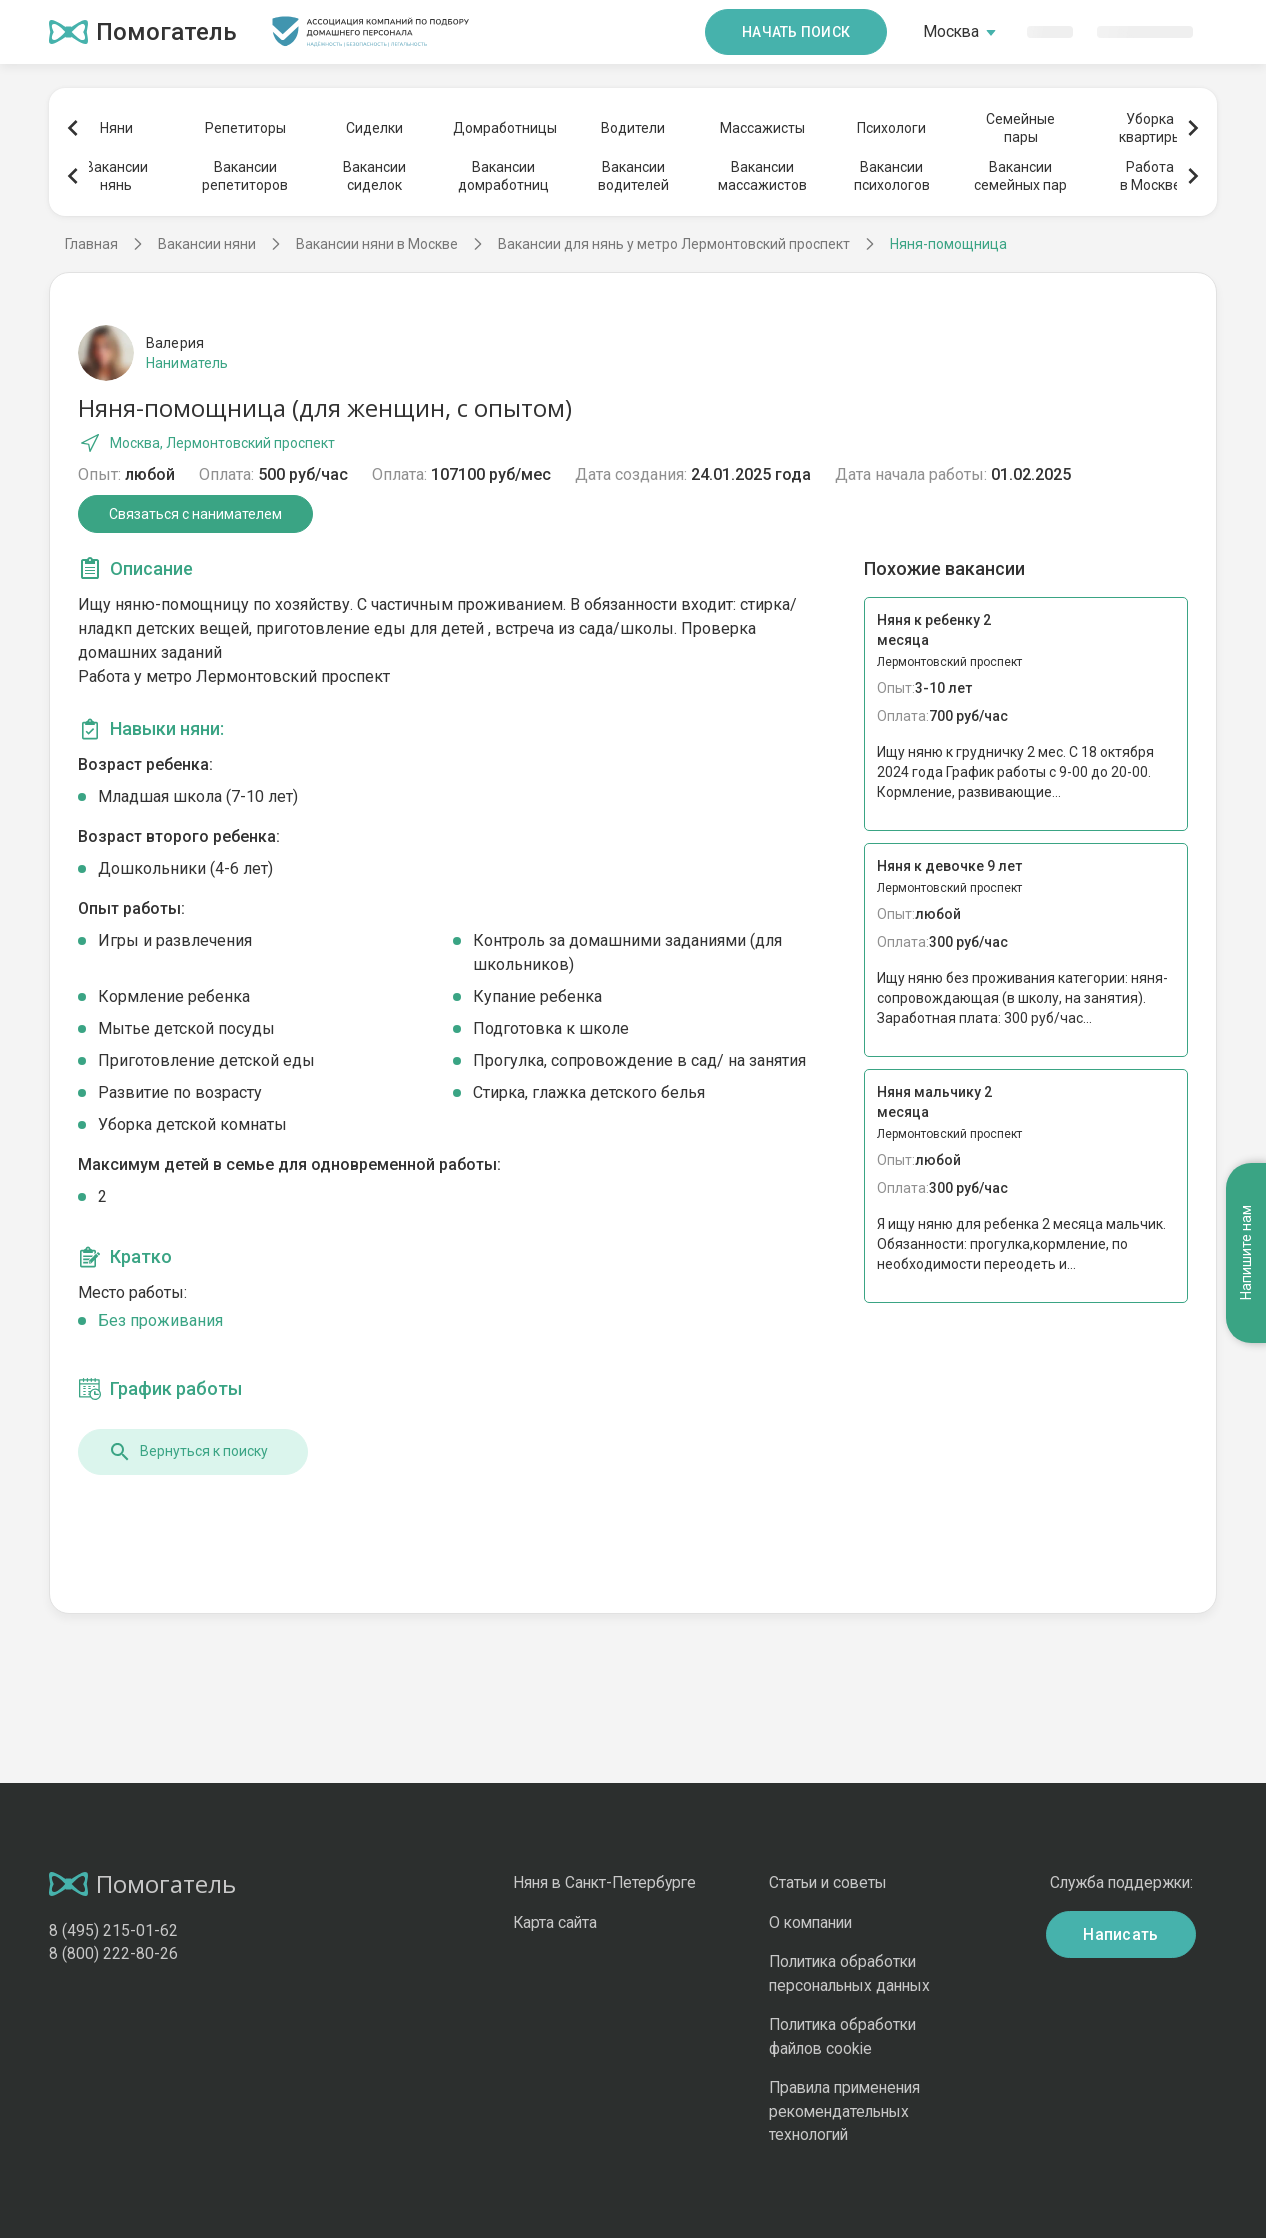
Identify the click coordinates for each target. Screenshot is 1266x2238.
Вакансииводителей (633, 176)
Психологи (891, 128)
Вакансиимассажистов (762, 176)
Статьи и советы (828, 1882)
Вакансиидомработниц (503, 176)
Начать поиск (796, 32)
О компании (810, 1922)
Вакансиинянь (116, 176)
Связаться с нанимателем (195, 514)
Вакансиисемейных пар (1020, 176)
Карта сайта (555, 1922)
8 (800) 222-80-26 (113, 1953)
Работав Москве (1150, 176)
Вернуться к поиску (188, 1452)
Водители (633, 128)
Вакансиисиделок (374, 176)
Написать (1121, 1934)
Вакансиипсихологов (892, 176)
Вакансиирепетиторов (245, 176)
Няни (116, 128)
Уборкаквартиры (1150, 128)
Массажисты (762, 128)
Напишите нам (1246, 1252)
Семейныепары (1020, 128)
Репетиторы (245, 128)
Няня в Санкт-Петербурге (604, 1882)
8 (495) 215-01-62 (113, 1930)
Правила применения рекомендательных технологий (844, 2111)
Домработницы (504, 128)
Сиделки (374, 128)
